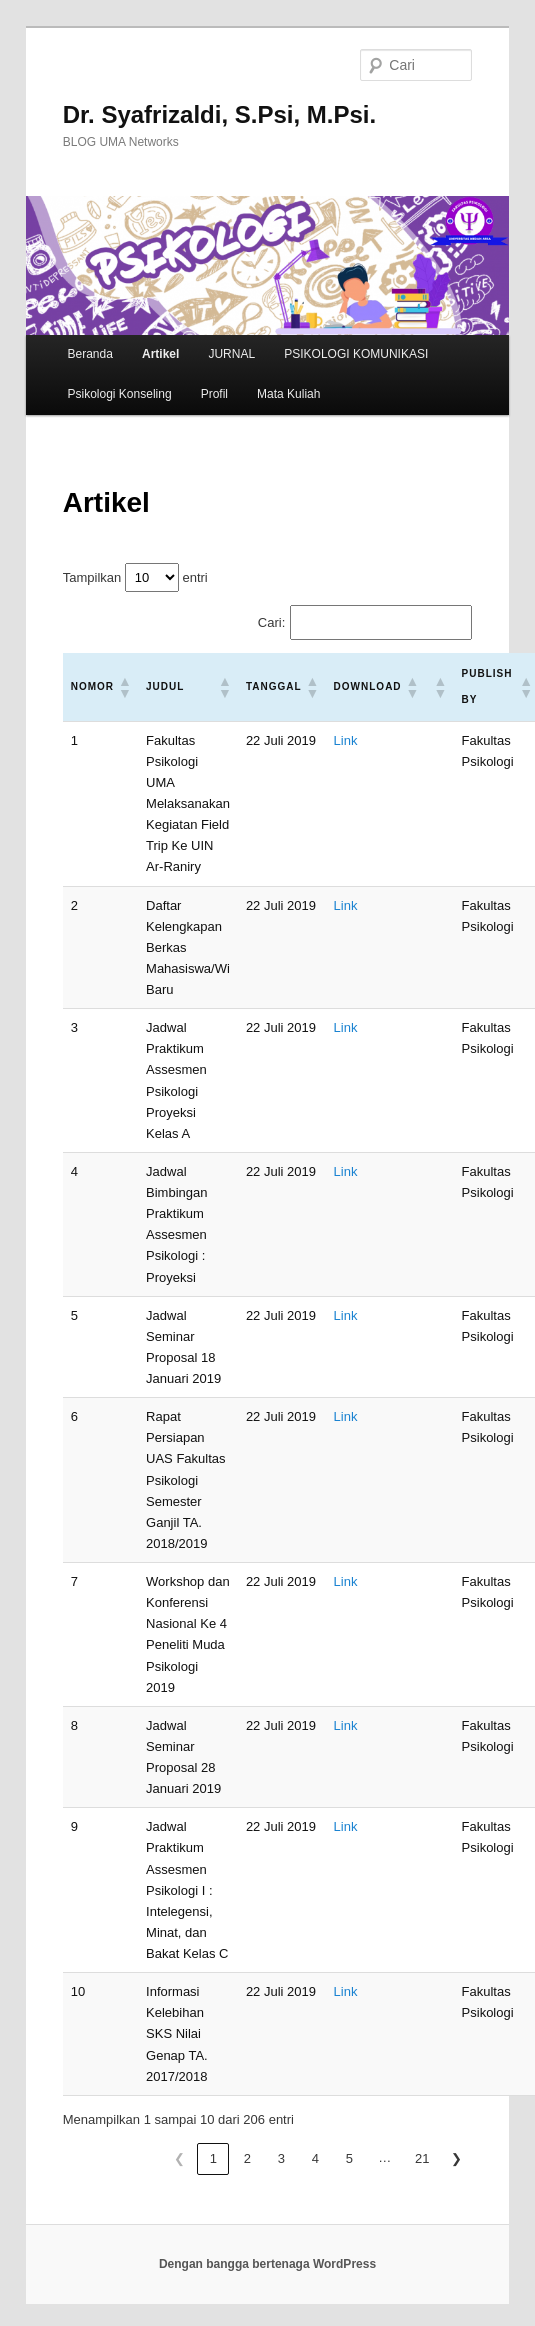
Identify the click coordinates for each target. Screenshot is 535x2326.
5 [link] (349, 2158)
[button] (124, 687)
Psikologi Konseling (120, 394)
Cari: (271, 622)
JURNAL (231, 354)
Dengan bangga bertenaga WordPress (267, 2264)
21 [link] (422, 2158)
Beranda (90, 354)
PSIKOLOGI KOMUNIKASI (356, 354)
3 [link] (281, 2158)
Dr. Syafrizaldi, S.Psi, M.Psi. (219, 114)
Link (346, 740)
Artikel (160, 354)
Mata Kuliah (288, 394)
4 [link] (315, 2158)
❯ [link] (456, 2158)
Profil (214, 394)
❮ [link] (179, 2158)
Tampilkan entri (135, 577)
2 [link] (247, 2158)
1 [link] (213, 2158)
